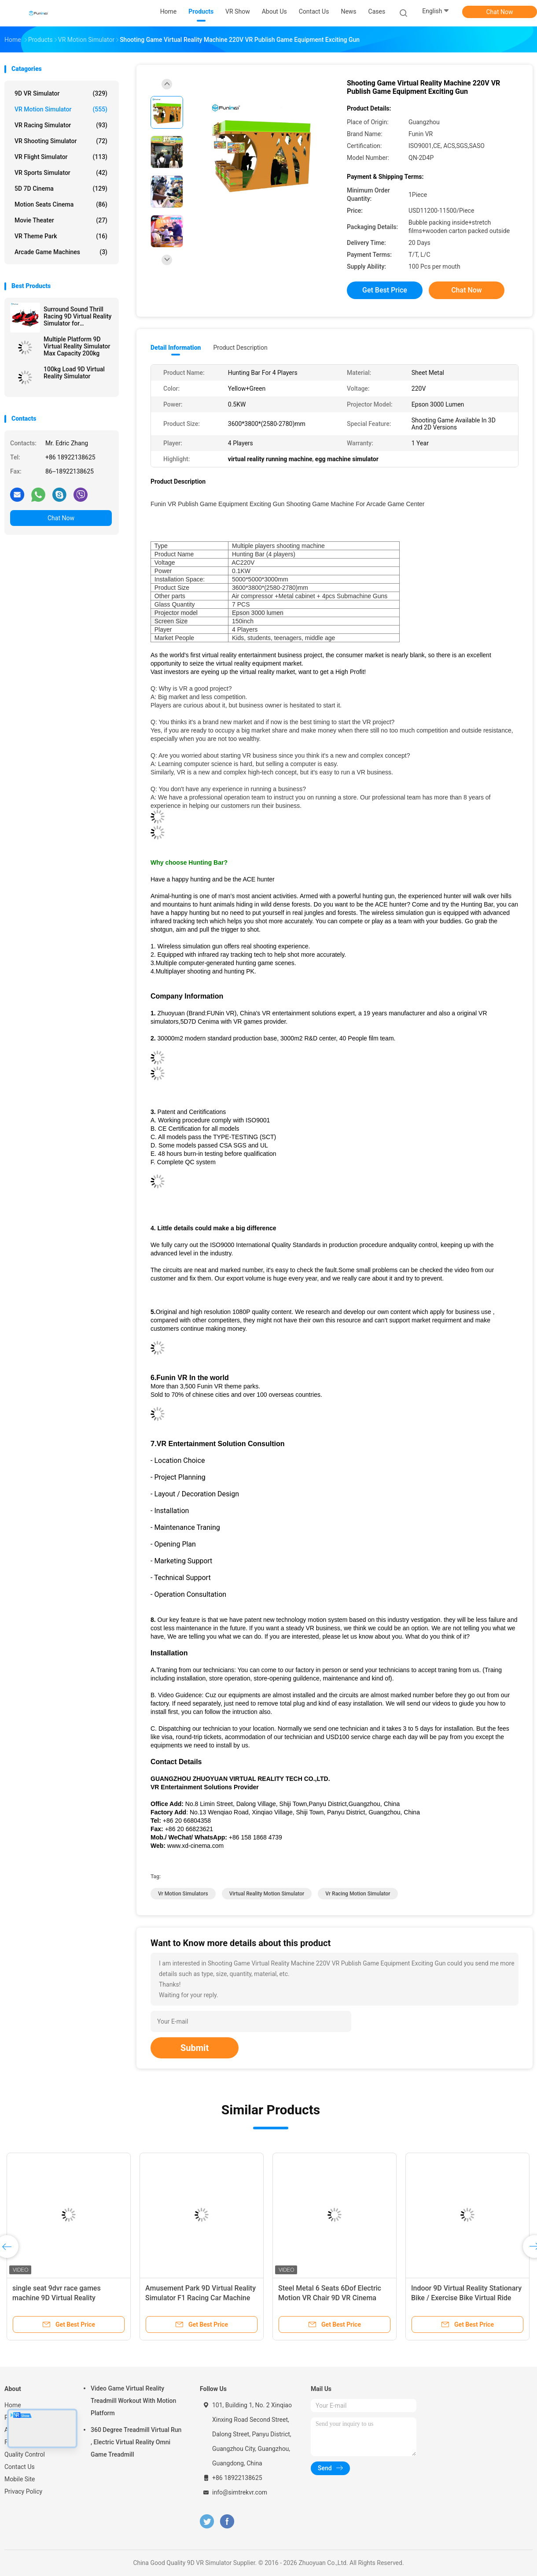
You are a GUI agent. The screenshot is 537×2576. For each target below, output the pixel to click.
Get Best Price (384, 290)
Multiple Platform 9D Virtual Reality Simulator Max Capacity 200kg (77, 346)
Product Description (240, 347)
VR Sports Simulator (61, 172)
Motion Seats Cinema (61, 204)
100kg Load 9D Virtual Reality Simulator (74, 373)
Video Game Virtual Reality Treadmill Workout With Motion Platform (133, 2401)
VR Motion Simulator (61, 109)
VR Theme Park (61, 236)
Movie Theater (61, 220)
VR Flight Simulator (61, 156)
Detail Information (176, 347)
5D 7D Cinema (61, 188)
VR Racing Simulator (61, 125)
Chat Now (499, 11)
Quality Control (24, 2454)
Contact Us (19, 2466)
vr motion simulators (183, 1894)
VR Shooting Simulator (61, 141)
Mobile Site (19, 2479)
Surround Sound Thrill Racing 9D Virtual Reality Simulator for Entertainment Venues (77, 316)
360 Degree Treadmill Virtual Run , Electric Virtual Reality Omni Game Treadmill (136, 2442)
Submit (194, 2048)
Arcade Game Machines (61, 252)
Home (12, 2405)
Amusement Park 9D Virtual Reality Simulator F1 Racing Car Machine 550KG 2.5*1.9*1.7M (200, 2298)
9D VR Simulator (61, 93)
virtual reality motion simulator (267, 1894)
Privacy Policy (23, 2491)
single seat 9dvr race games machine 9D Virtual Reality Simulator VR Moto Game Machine (66, 2298)
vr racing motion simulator (357, 1894)
